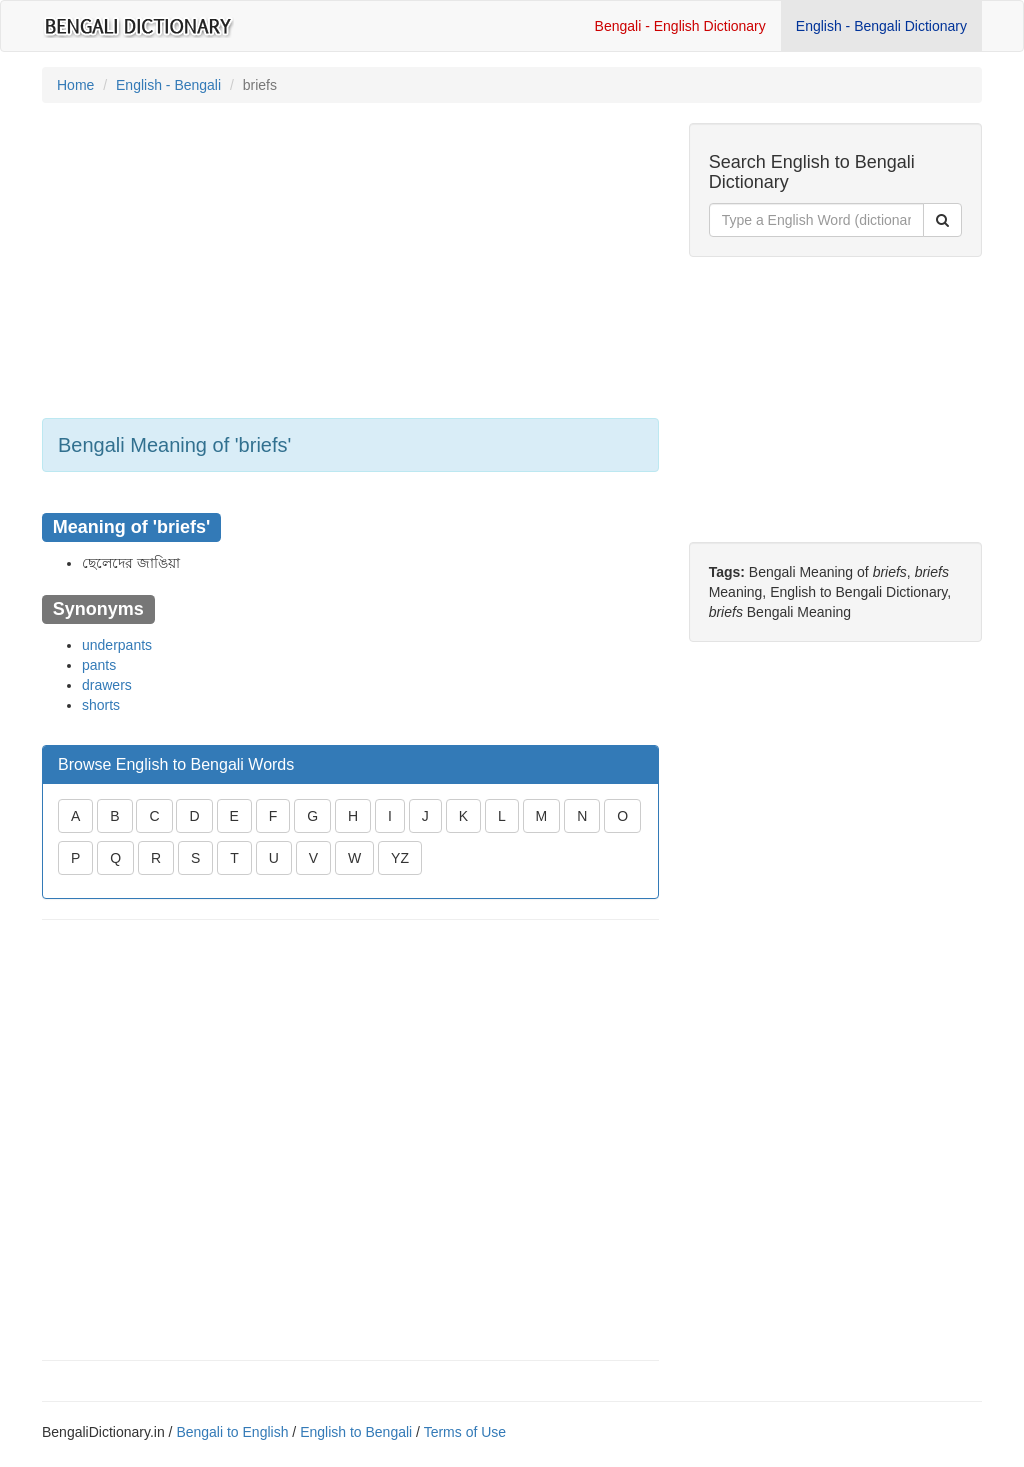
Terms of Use (465, 1432)
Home (75, 85)
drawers (107, 685)
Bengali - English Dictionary (680, 26)
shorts (101, 705)
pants (99, 665)
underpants (117, 645)
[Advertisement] (350, 263)
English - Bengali (168, 85)
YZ (400, 858)
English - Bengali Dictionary (881, 26)
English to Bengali (356, 1432)
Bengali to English (232, 1432)
